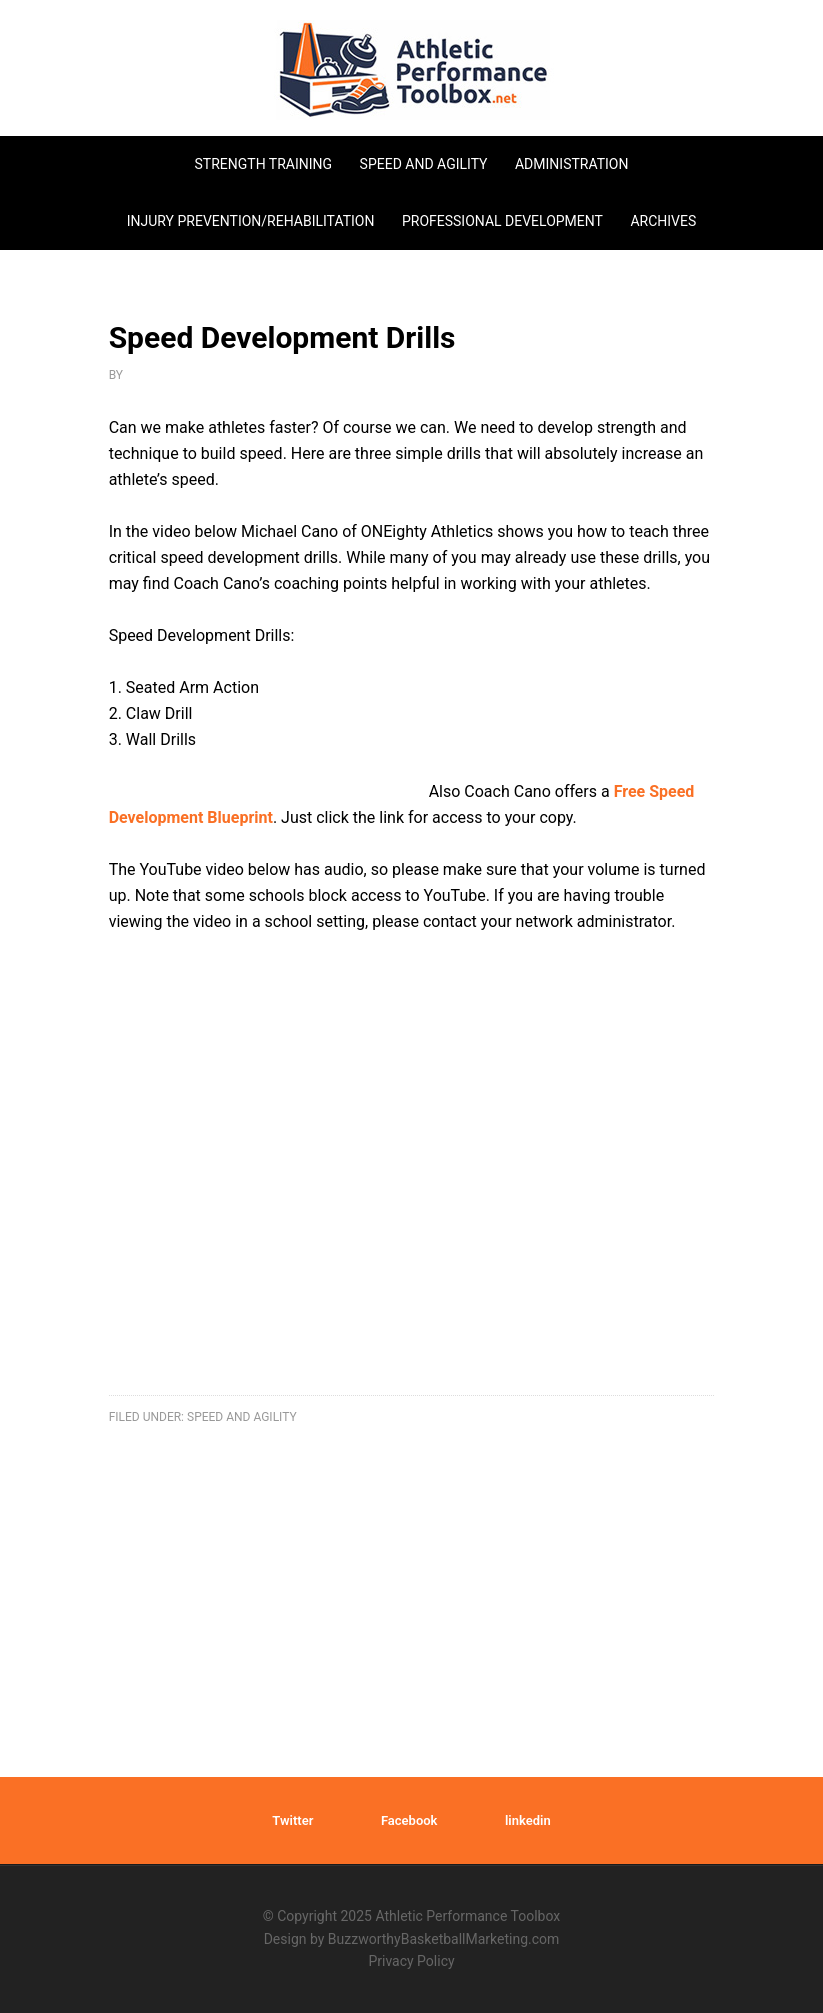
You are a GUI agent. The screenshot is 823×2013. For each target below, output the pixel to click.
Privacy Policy (411, 1961)
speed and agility (242, 1417)
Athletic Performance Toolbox (412, 70)
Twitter (292, 1820)
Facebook (409, 1820)
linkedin (528, 1820)
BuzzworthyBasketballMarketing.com (443, 1939)
